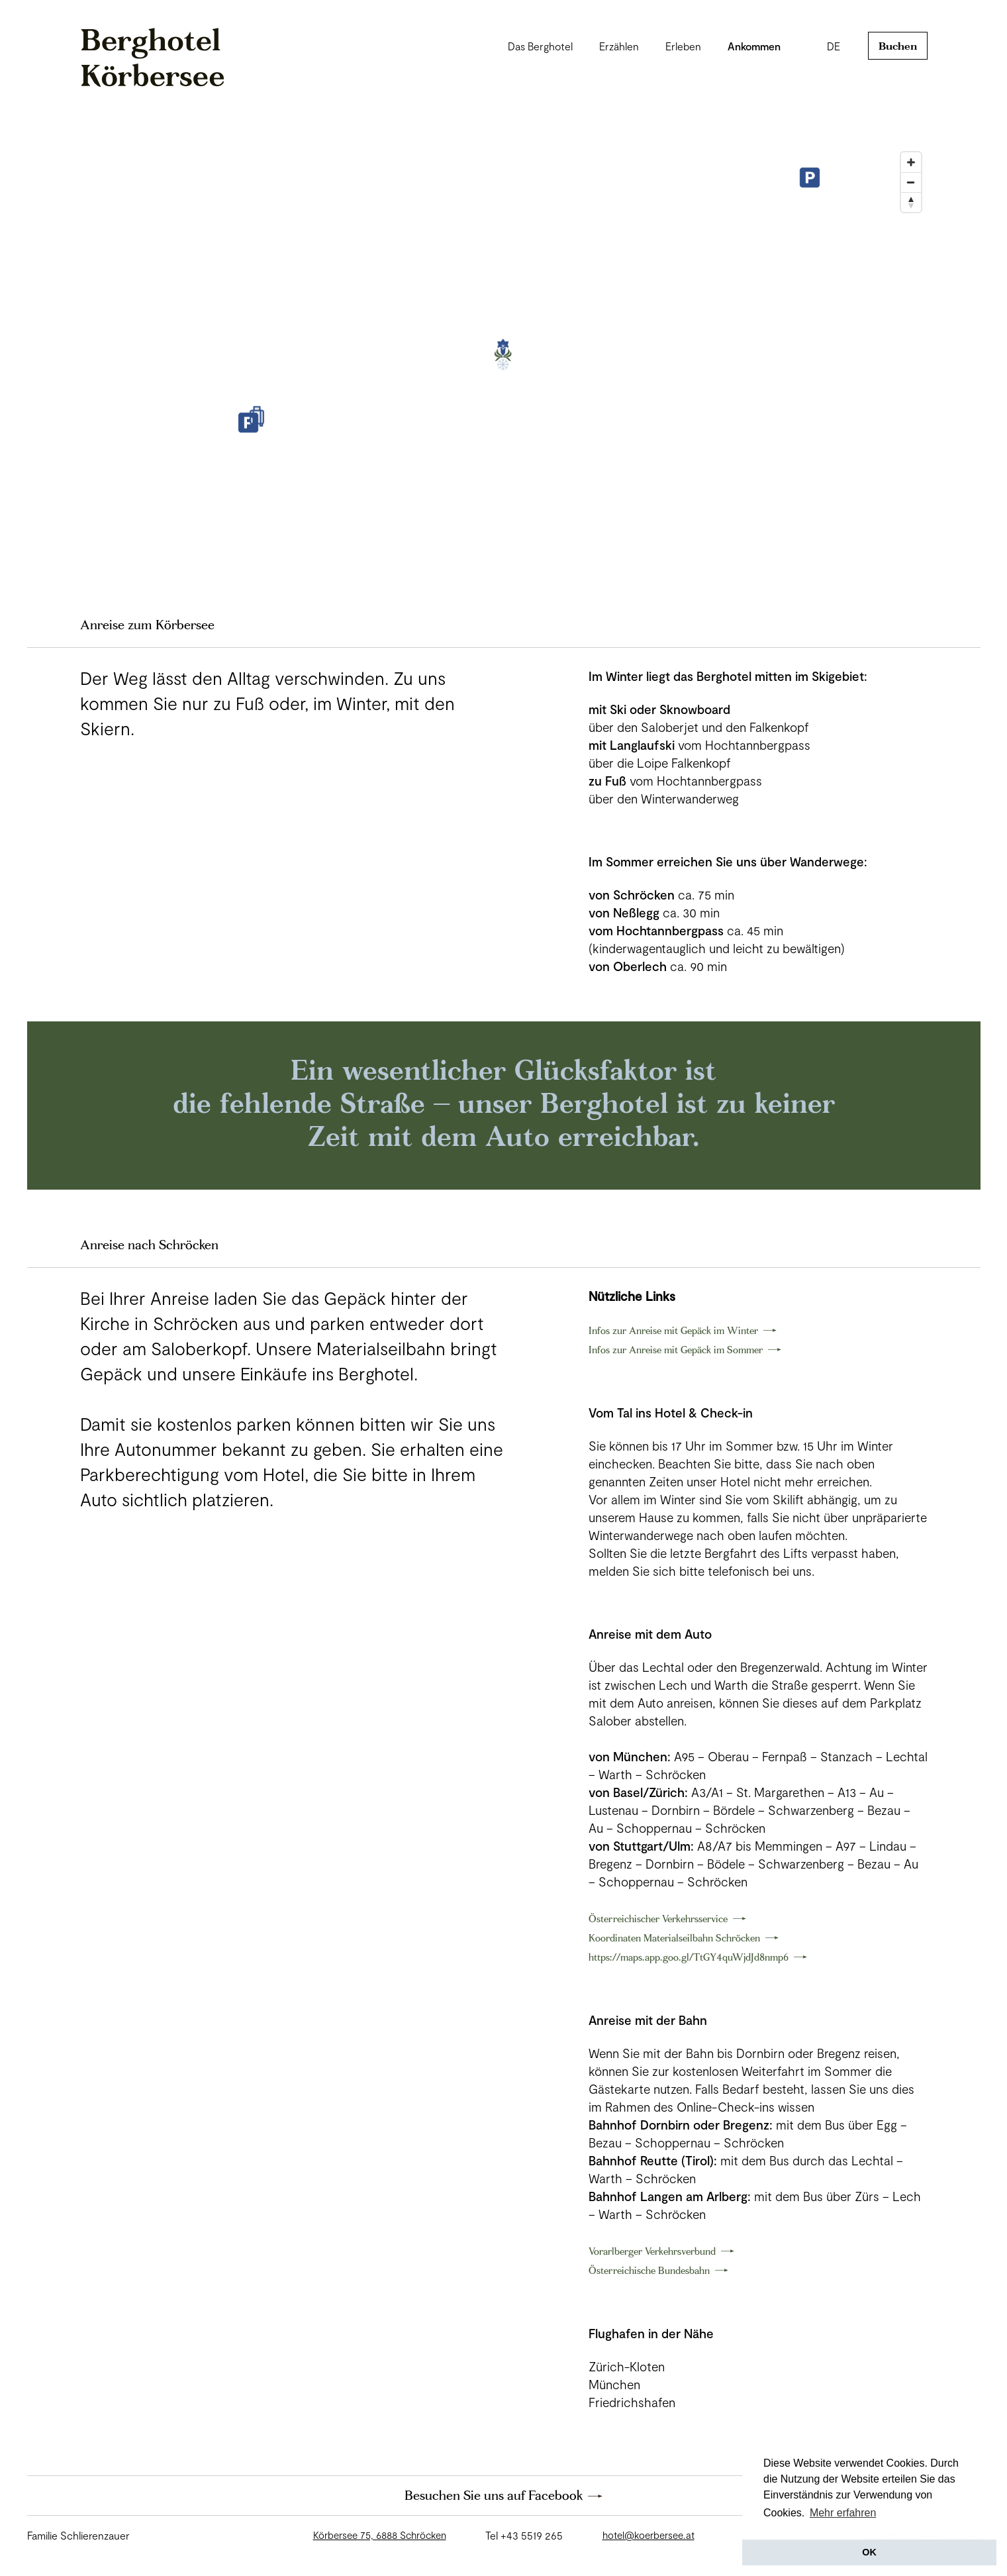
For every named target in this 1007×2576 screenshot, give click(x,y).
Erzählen (619, 46)
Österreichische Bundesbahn (649, 2270)
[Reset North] (911, 202)
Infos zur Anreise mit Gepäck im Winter (673, 1330)
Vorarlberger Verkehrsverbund (652, 2251)
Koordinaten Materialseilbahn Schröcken (674, 1938)
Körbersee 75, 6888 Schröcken (379, 2535)
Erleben (683, 46)
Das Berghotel (540, 46)
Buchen (898, 46)
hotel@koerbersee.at (648, 2535)
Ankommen (754, 46)
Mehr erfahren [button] (843, 2512)
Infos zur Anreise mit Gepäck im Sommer (676, 1349)
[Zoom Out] (911, 182)
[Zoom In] (911, 162)
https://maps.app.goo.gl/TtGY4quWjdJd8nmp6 (689, 1957)
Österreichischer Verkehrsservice (658, 1918)
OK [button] (869, 2552)
